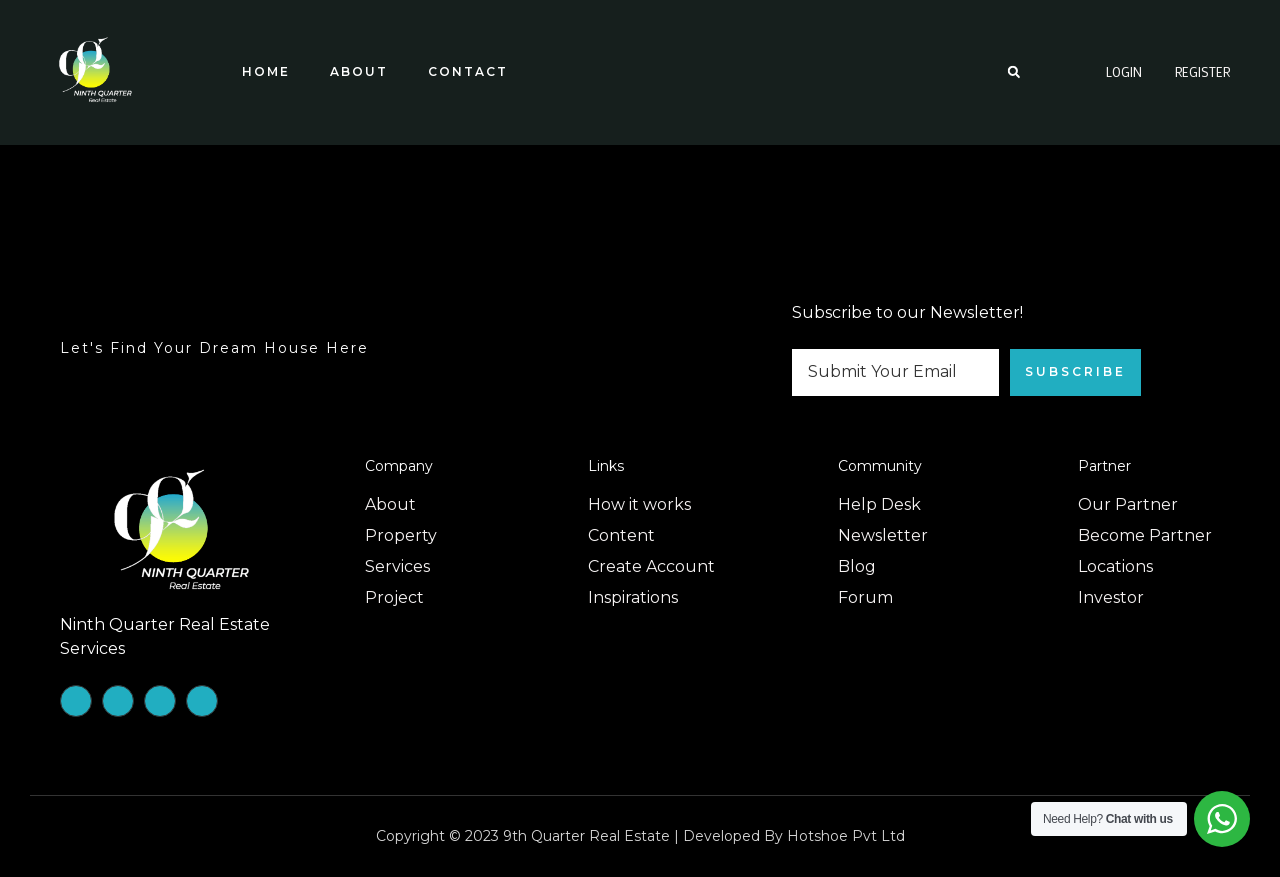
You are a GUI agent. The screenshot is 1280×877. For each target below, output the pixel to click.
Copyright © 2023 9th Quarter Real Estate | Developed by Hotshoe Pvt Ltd (640, 836)
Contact (468, 71)
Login (1124, 71)
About (359, 71)
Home (266, 71)
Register (1202, 71)
